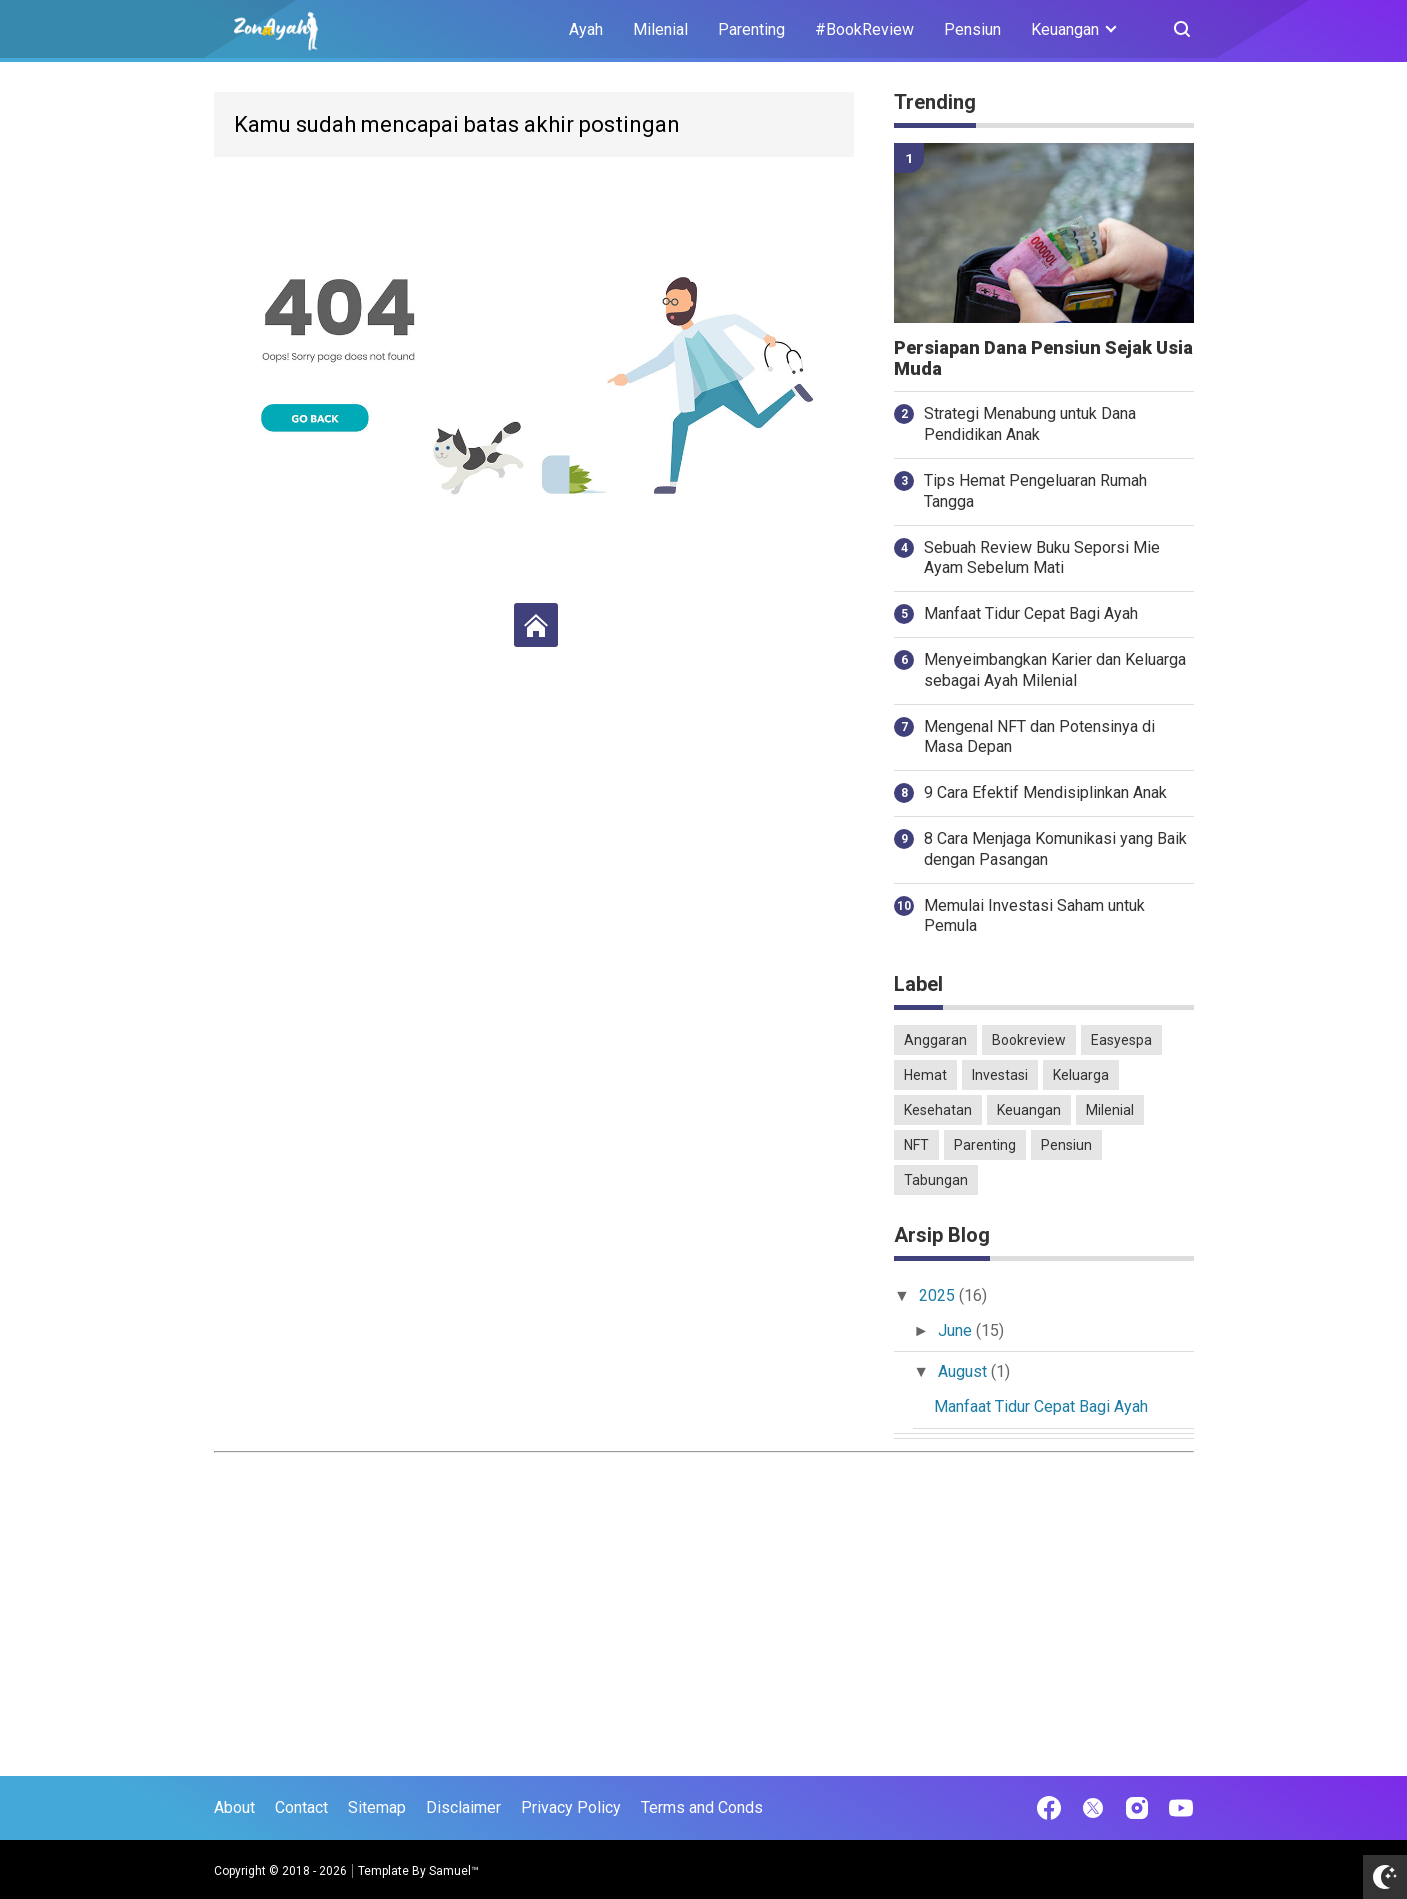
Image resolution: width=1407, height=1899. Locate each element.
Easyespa (1121, 1040)
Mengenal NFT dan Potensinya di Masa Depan (1039, 736)
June (956, 1329)
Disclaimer (463, 1807)
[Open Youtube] (1181, 1808)
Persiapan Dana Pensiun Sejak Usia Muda (1043, 357)
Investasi (1000, 1075)
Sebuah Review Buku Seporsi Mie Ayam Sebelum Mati (1042, 557)
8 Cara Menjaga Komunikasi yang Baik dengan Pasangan (1055, 849)
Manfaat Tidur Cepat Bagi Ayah (1031, 613)
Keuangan (1029, 1110)
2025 (938, 1294)
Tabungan (936, 1180)
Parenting (751, 29)
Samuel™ (454, 1871)
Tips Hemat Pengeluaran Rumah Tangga (1035, 491)
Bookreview (1029, 1040)
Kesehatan (938, 1110)
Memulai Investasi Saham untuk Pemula (1034, 915)
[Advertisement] (704, 1601)
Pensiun (972, 29)
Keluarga (1081, 1075)
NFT (916, 1145)
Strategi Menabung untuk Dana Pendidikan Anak (1030, 424)
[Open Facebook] (1049, 1808)
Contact (301, 1807)
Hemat (925, 1075)
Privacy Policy (571, 1807)
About (234, 1807)
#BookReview (864, 29)
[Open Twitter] (1093, 1808)
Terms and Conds (702, 1807)
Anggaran (935, 1040)
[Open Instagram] (1137, 1808)
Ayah (586, 29)
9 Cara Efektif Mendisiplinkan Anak (1045, 792)
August (963, 1371)
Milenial (660, 29)
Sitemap (377, 1807)
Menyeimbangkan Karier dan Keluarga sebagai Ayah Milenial (1055, 670)
